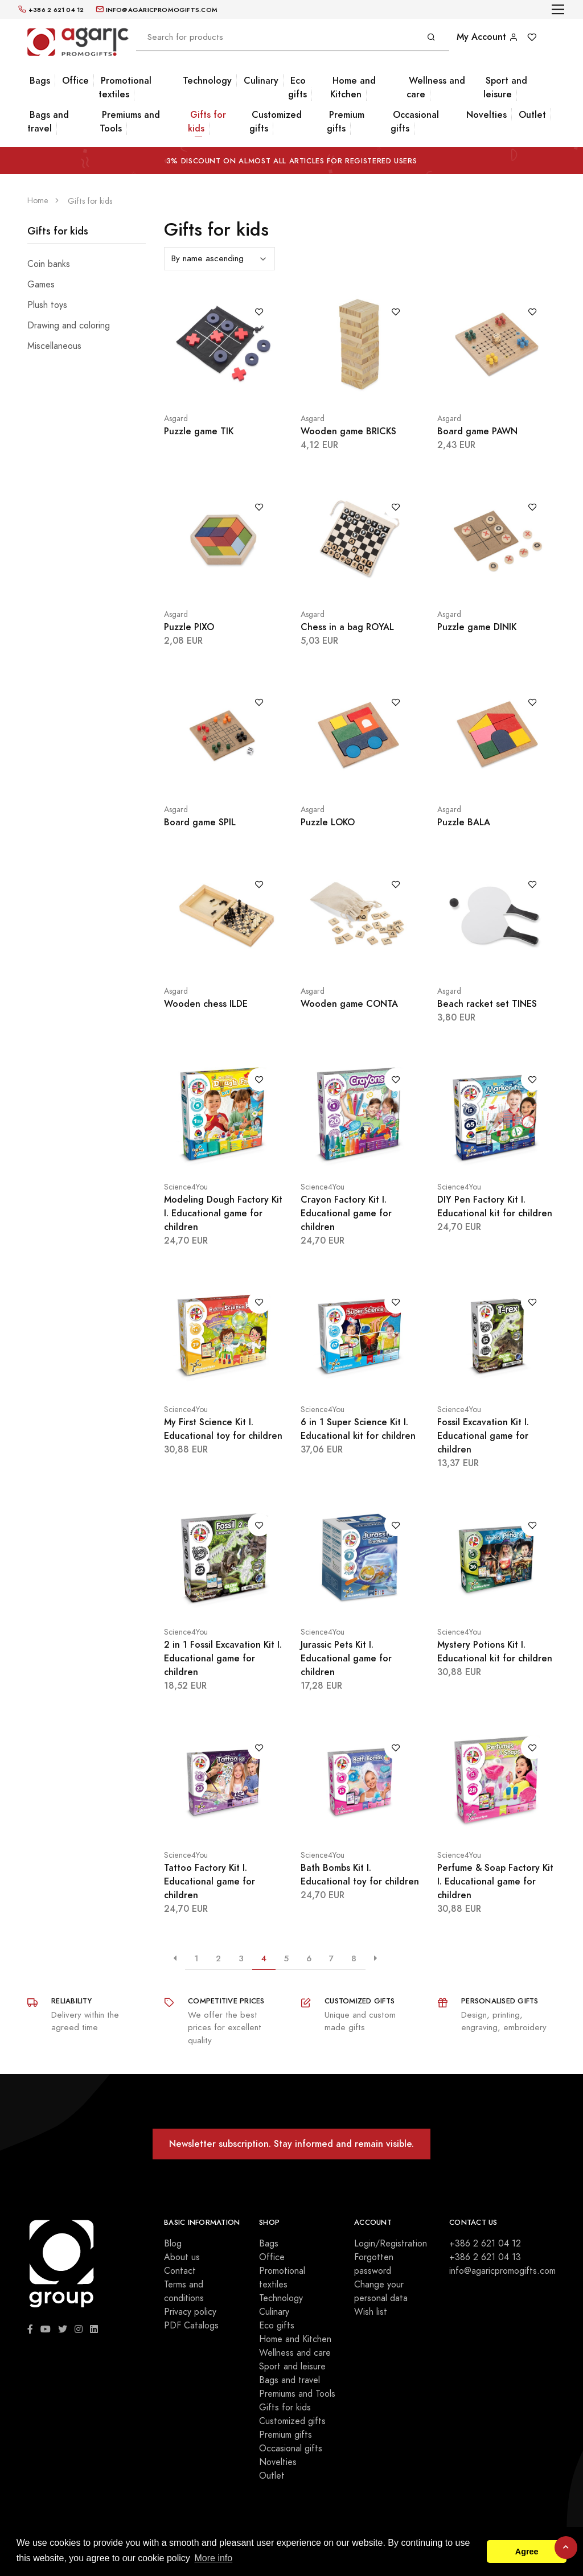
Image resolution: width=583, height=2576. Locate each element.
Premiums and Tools (130, 121)
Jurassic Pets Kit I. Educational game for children (346, 1658)
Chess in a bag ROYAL (347, 626)
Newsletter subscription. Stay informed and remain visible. (291, 2143)
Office (75, 80)
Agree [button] (527, 2551)
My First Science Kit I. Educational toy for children (223, 1428)
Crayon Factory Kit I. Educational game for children (346, 1213)
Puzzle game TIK (198, 431)
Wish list (370, 2312)
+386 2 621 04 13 (485, 2257)
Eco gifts (297, 87)
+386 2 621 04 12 (485, 2243)
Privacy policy (190, 2312)
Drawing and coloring (68, 325)
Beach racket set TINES (487, 1003)
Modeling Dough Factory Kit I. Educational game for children (223, 1213)
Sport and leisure (505, 87)
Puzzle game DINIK (476, 626)
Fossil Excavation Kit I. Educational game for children (483, 1435)
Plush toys (47, 305)
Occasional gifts (415, 121)
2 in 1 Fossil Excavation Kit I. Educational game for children (223, 1658)
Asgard (176, 418)
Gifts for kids (207, 121)
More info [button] (213, 2558)
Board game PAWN (477, 431)
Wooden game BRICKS (348, 431)
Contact (180, 2271)
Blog (173, 2243)
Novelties (486, 114)
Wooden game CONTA (349, 1003)
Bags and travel (48, 121)
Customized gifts (275, 121)
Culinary (261, 80)
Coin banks (48, 264)
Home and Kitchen (353, 87)
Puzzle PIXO (189, 626)
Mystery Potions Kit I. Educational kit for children (494, 1651)
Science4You (186, 1187)
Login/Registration (390, 2243)
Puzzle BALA (463, 822)
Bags (40, 80)
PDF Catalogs (191, 2325)
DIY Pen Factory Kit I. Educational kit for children (494, 1206)
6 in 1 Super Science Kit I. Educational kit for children (358, 1428)
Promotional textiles (124, 87)
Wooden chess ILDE (206, 1003)
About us (182, 2257)
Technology (207, 80)
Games (41, 284)
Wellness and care (436, 87)
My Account (487, 36)
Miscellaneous (54, 346)
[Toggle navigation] (558, 9)
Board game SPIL (200, 822)
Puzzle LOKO (328, 822)
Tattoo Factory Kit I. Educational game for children (209, 1881)
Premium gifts (345, 121)
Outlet (532, 114)
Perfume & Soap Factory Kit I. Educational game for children (495, 1881)
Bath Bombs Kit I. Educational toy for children (360, 1874)
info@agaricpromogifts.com (502, 2271)
